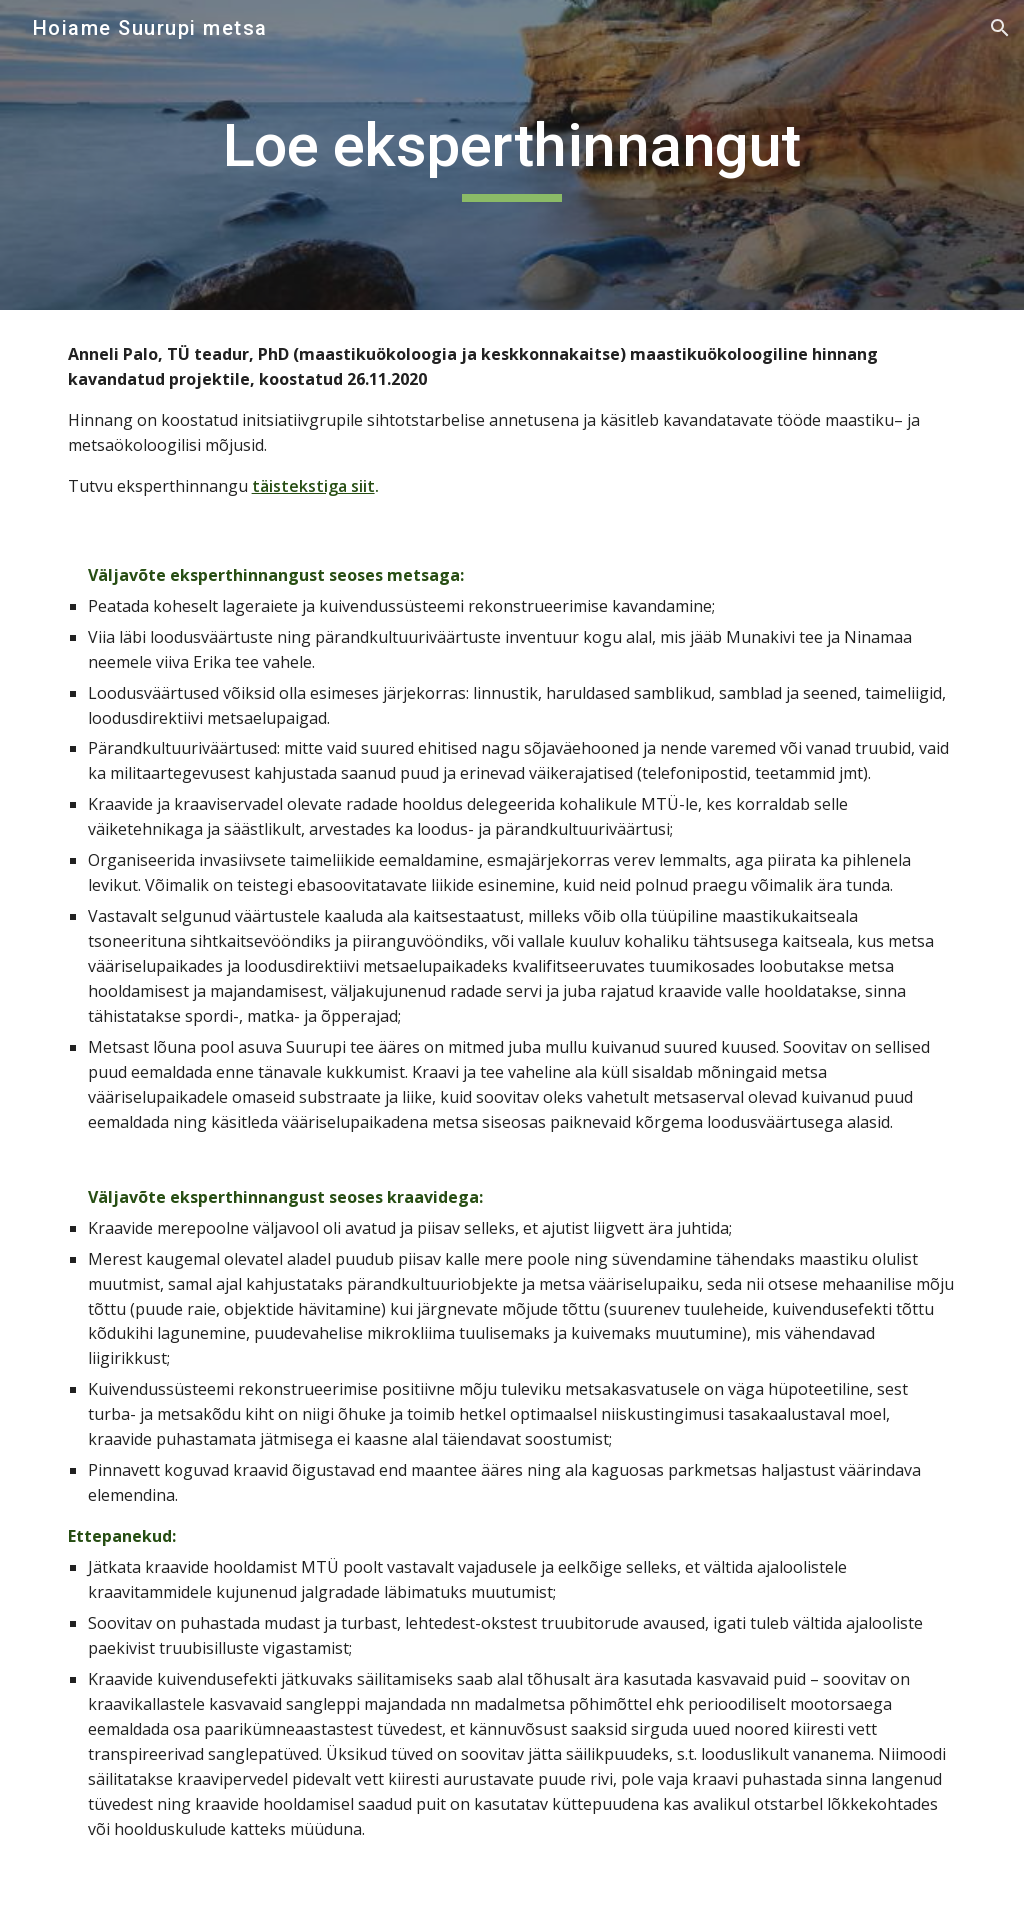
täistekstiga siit (313, 486)
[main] (511, 155)
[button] (1000, 28)
